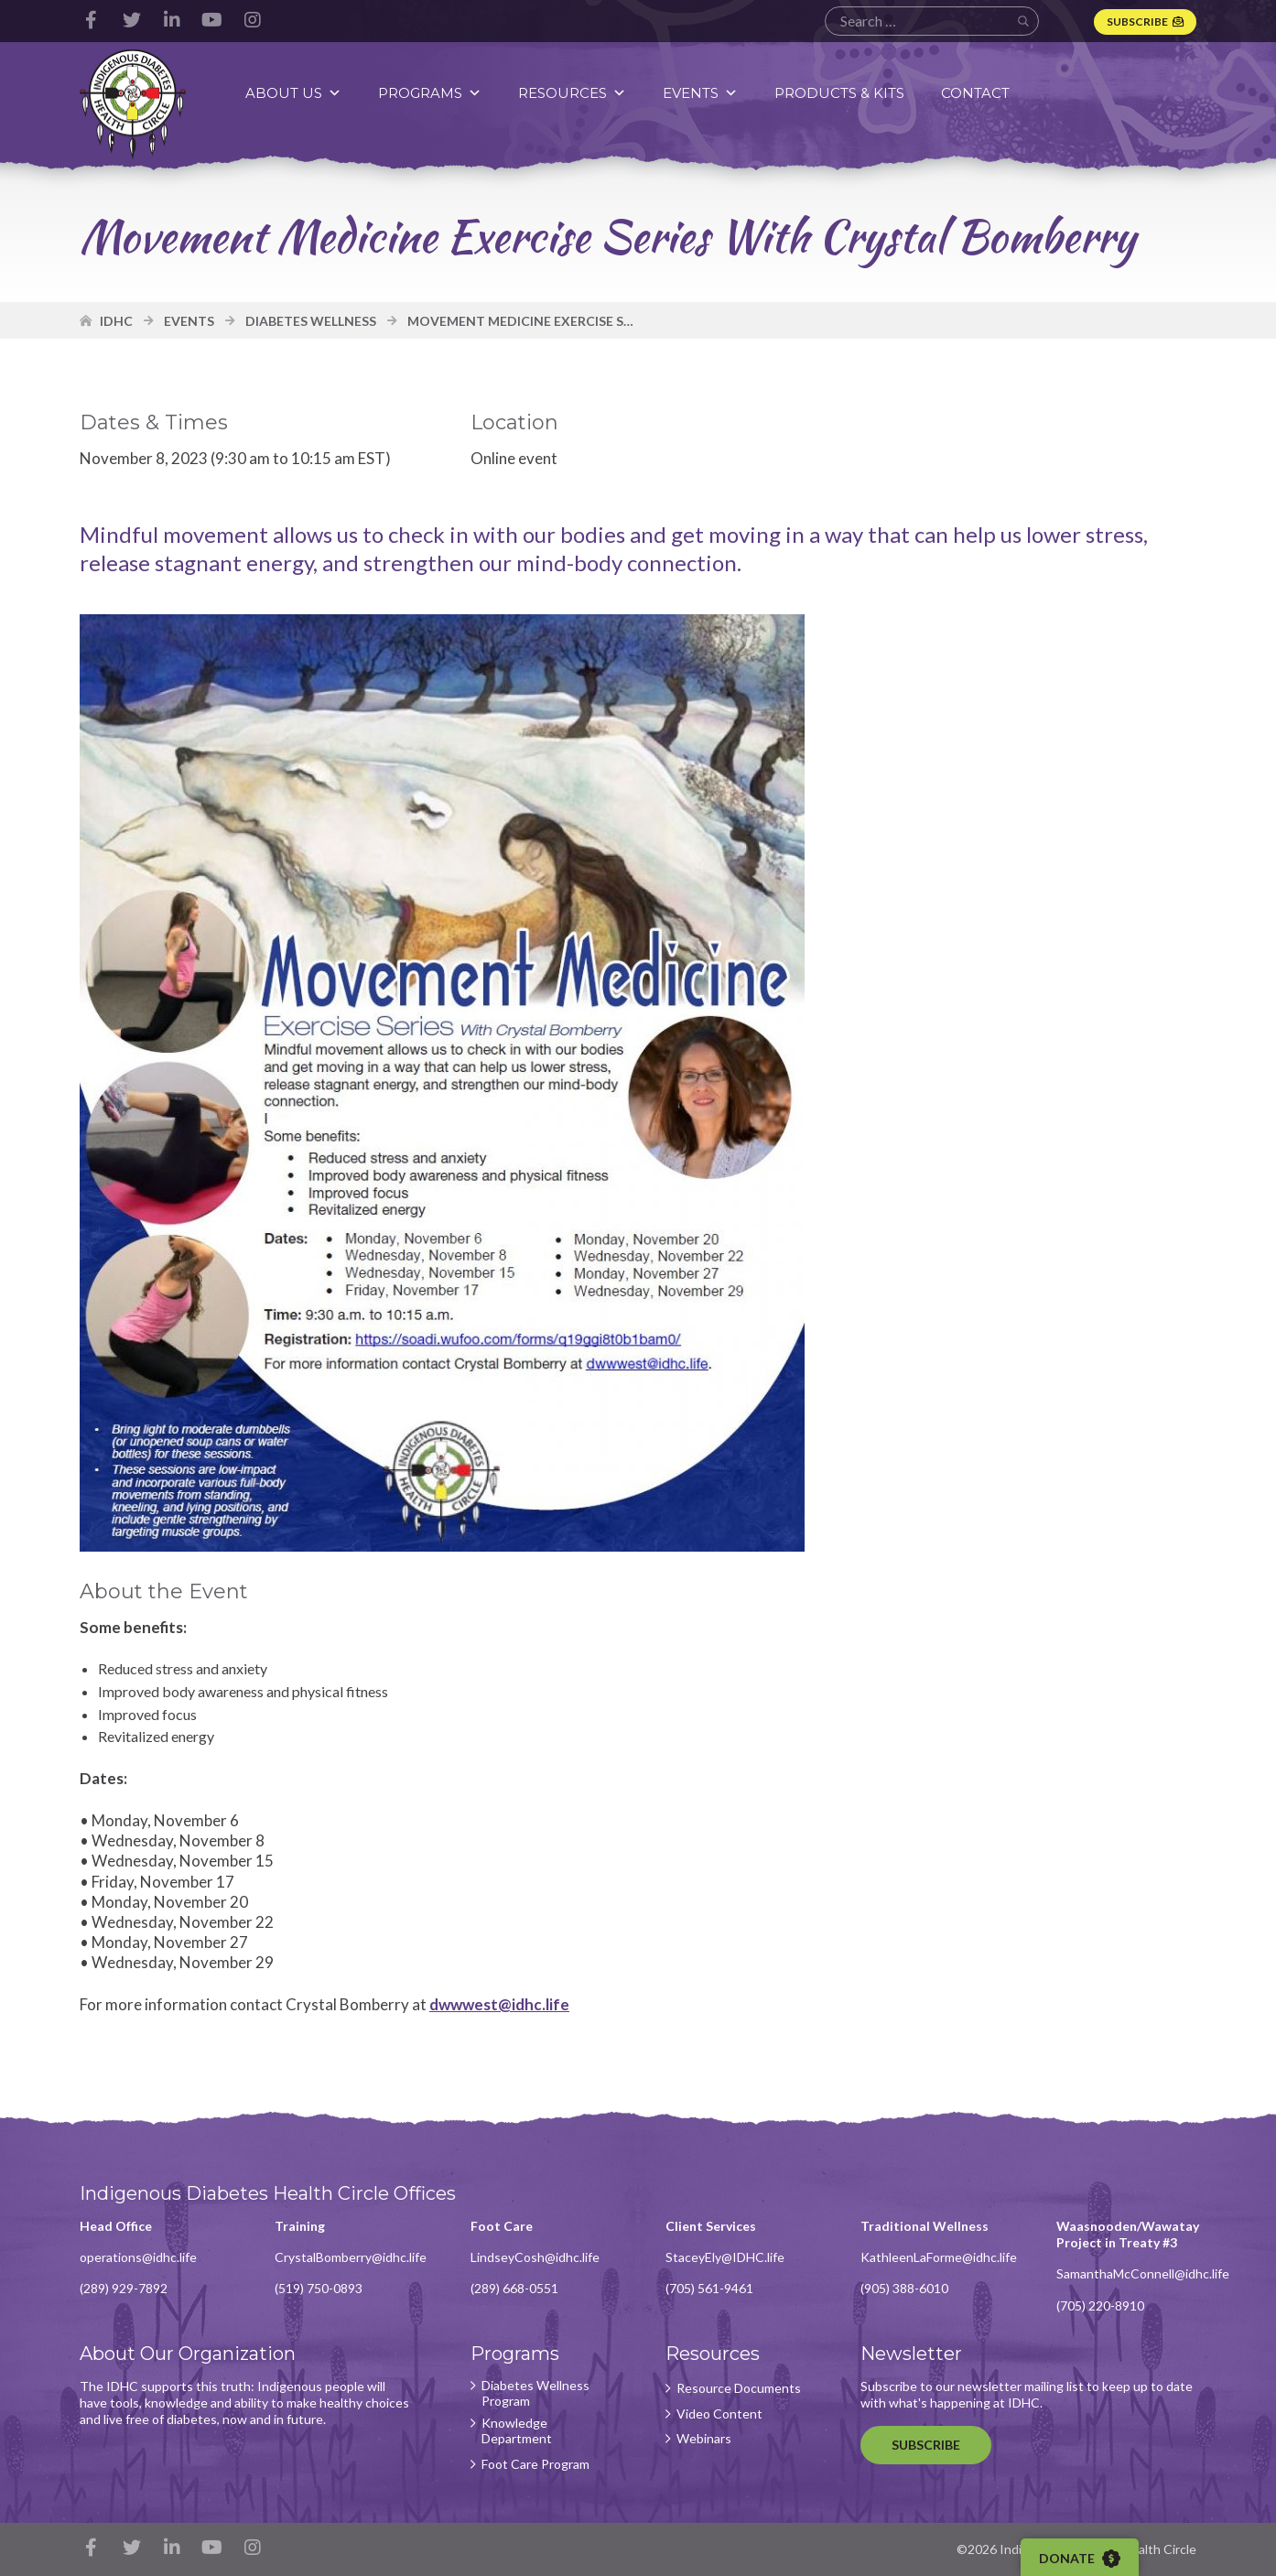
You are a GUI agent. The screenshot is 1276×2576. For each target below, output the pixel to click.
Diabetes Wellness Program (535, 2393)
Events (700, 93)
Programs (429, 93)
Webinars (703, 2438)
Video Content (719, 2414)
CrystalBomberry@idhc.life (351, 2257)
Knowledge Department (516, 2431)
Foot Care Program (535, 2464)
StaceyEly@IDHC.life (724, 2257)
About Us (293, 93)
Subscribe (1137, 21)
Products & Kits (839, 93)
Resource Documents (738, 2388)
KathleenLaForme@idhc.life (938, 2257)
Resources (572, 93)
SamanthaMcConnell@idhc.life (1142, 2273)
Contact (975, 93)
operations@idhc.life (138, 2257)
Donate (1079, 2558)
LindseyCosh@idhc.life (535, 2257)
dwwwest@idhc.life (499, 2004)
